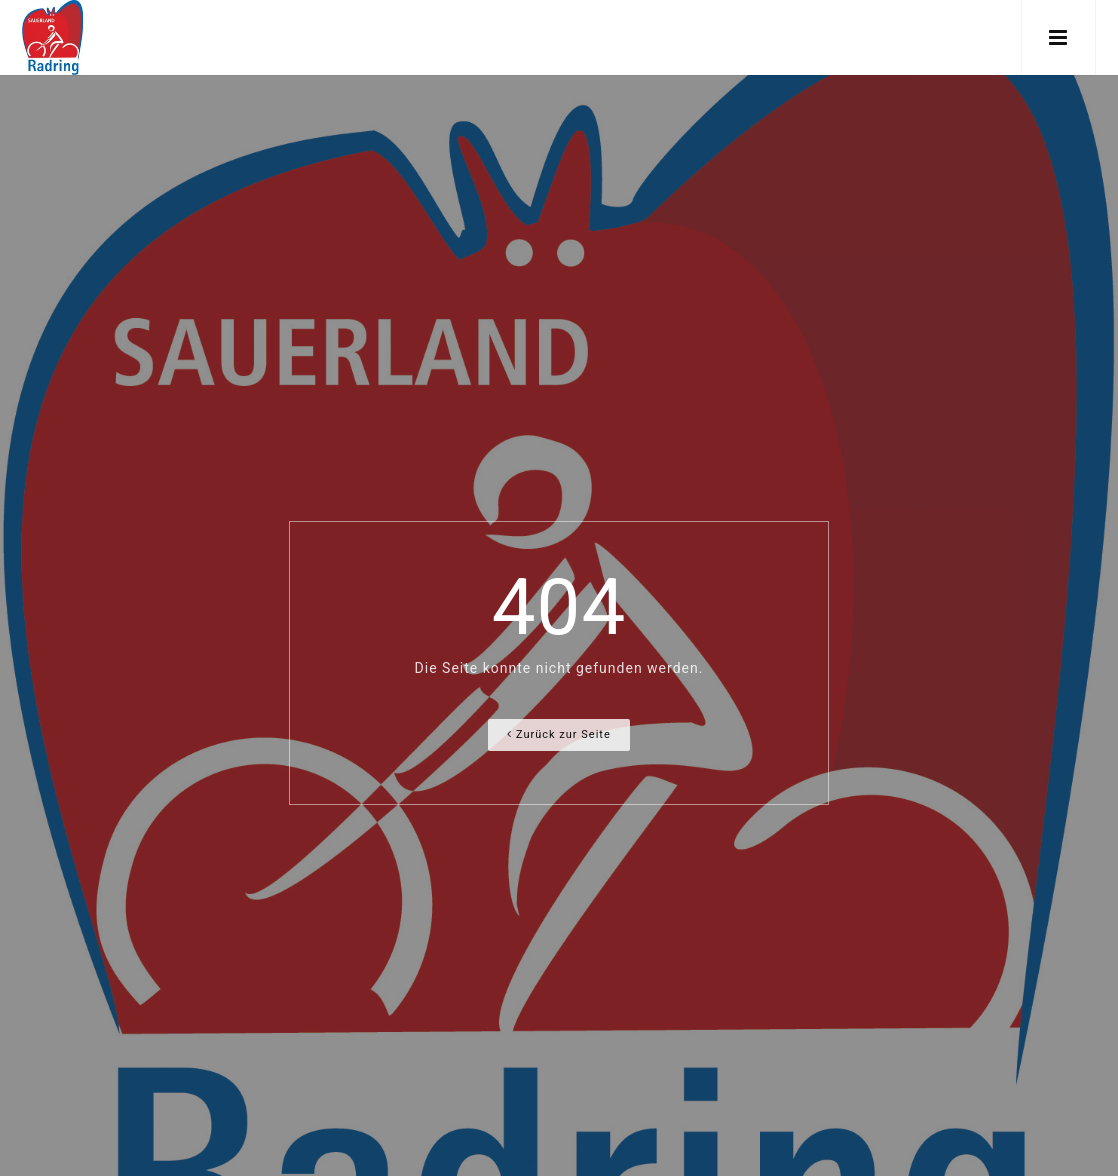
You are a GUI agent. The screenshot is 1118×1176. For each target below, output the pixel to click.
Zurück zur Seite (559, 734)
